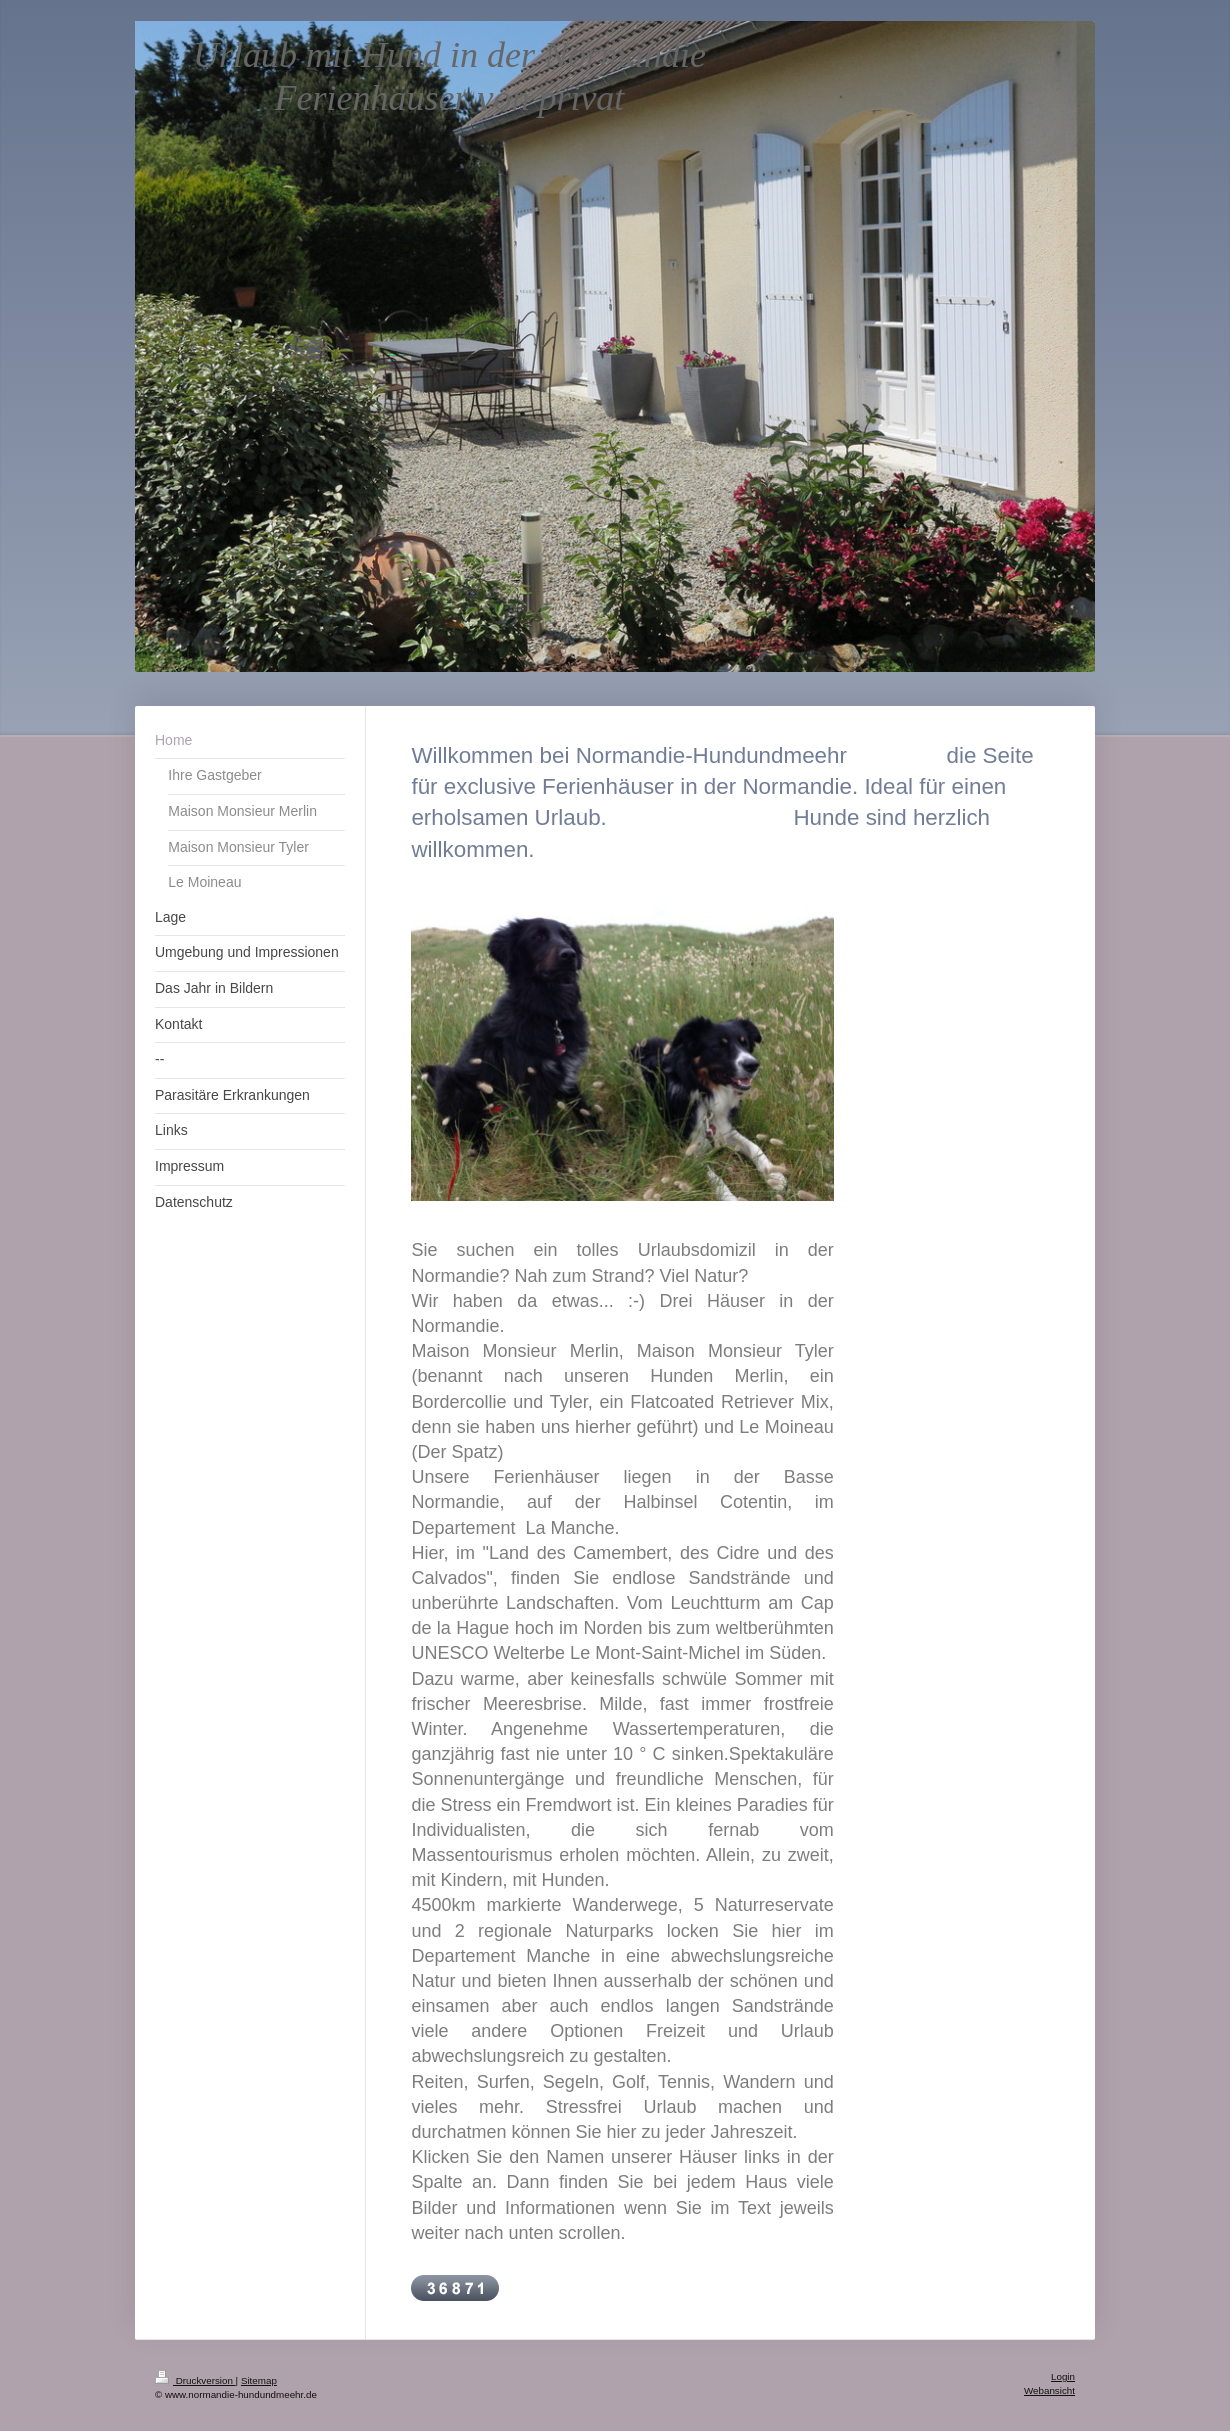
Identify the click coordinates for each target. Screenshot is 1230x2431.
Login (1063, 2376)
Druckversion (195, 2380)
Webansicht (1049, 2390)
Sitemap (259, 2380)
